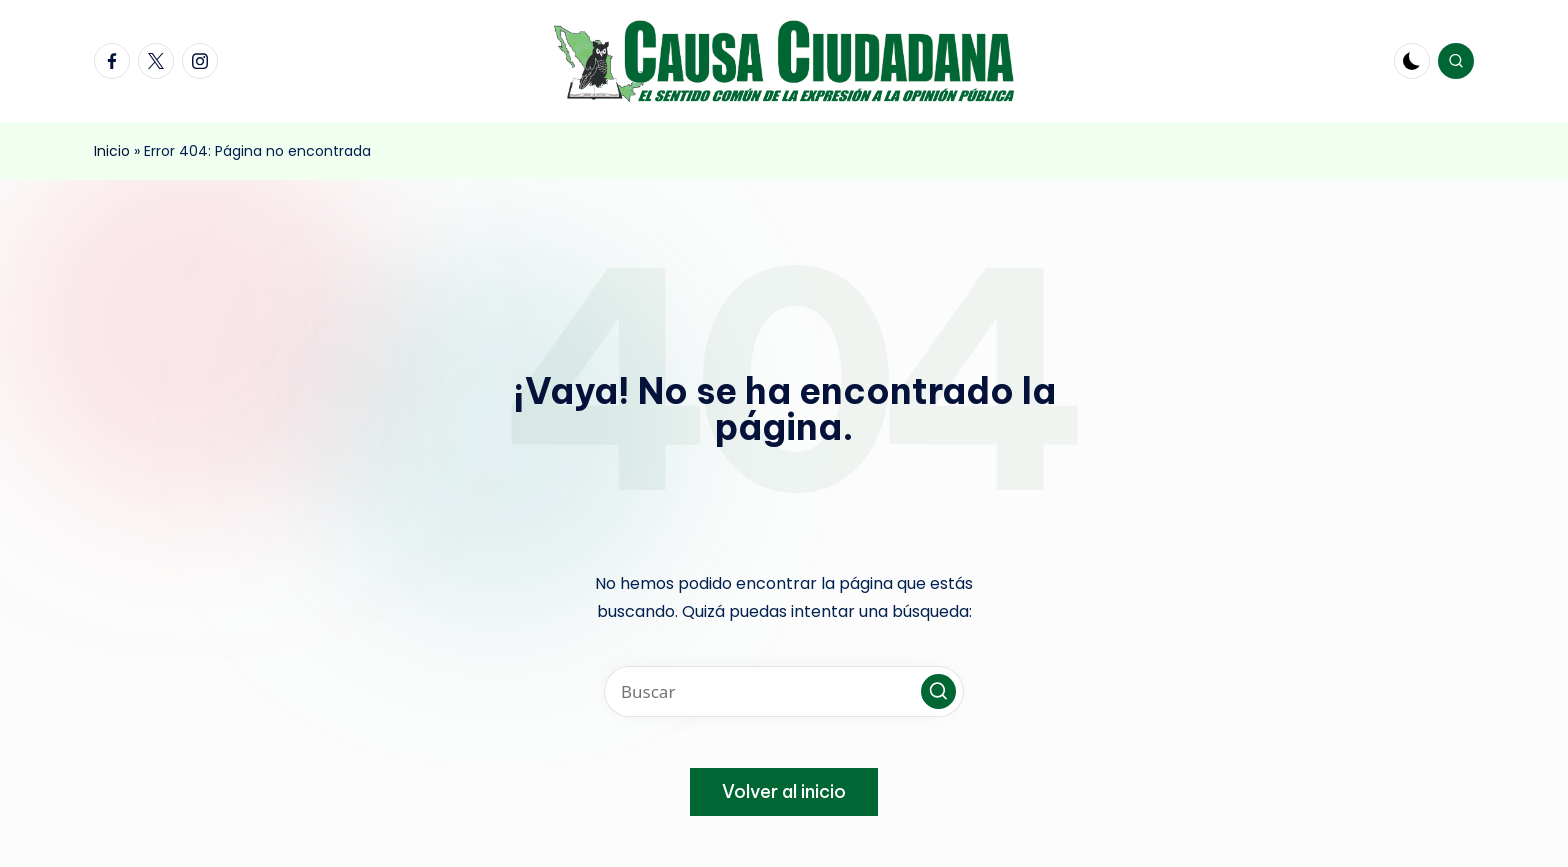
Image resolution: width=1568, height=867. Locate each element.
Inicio (112, 151)
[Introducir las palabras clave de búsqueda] (784, 691)
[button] (938, 691)
